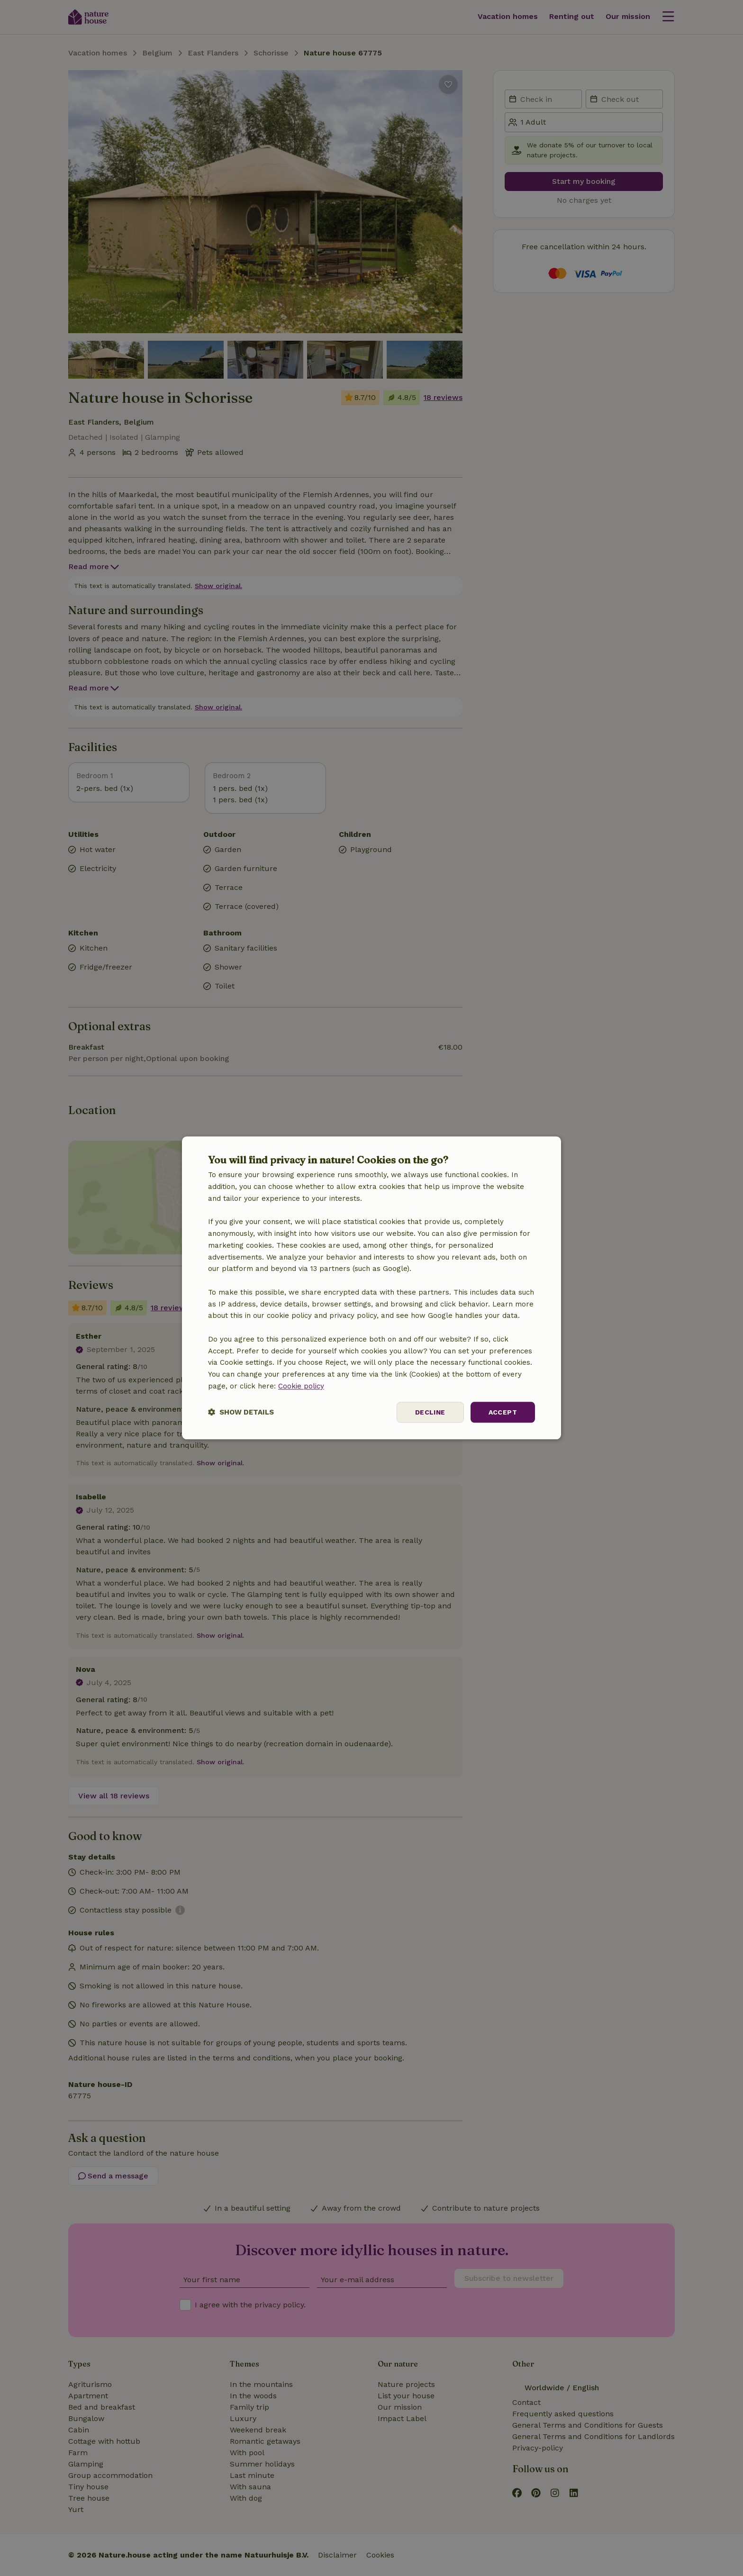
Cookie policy (301, 1386)
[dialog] (371, 1287)
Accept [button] (503, 1412)
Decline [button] (430, 1412)
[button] (241, 1412)
